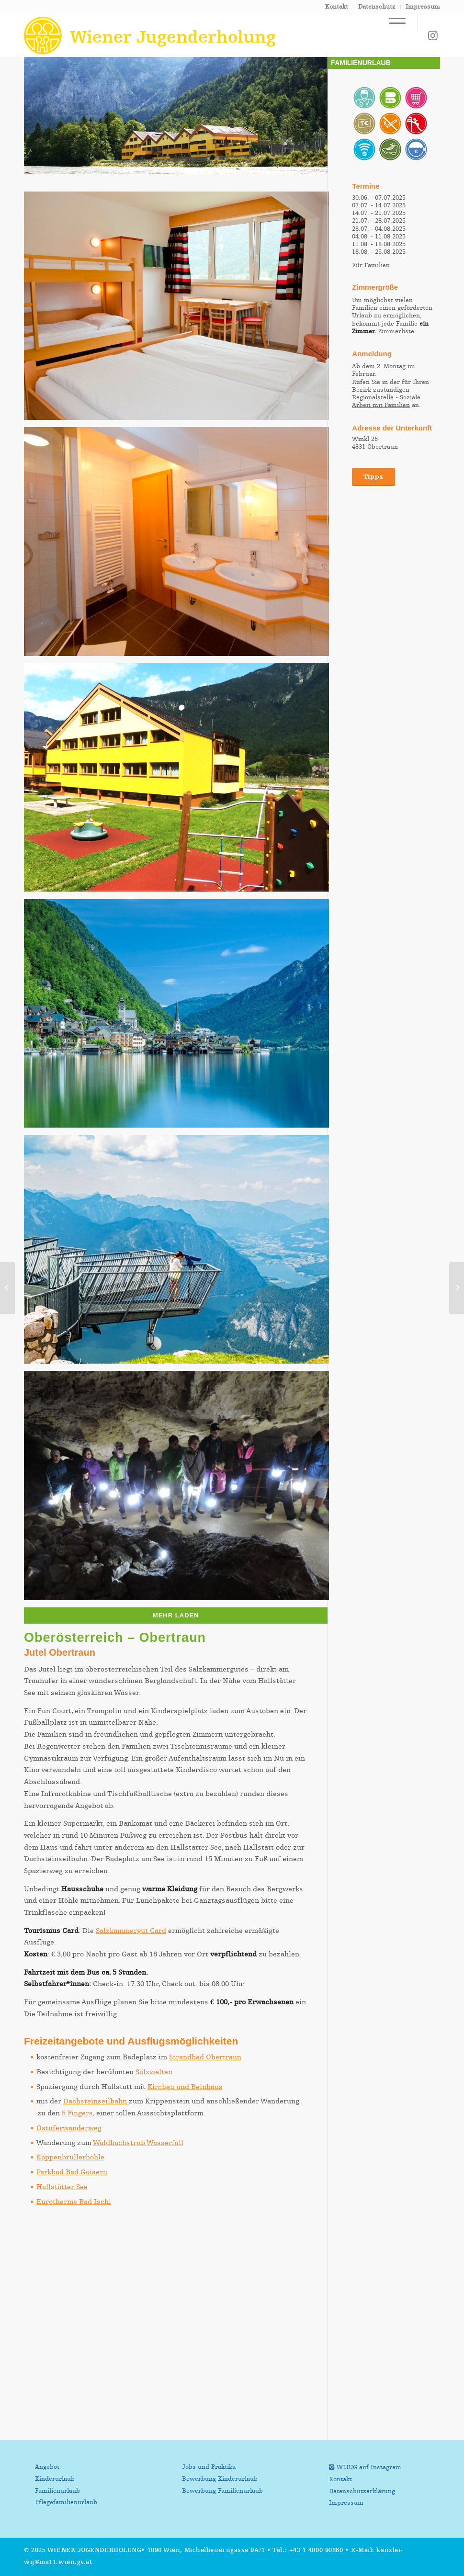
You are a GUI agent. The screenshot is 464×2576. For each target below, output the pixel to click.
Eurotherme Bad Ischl (73, 2202)
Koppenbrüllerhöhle (70, 2157)
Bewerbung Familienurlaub (222, 2491)
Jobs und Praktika (209, 2467)
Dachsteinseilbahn (96, 2101)
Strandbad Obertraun (205, 2057)
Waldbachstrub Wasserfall (138, 2143)
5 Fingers (77, 2113)
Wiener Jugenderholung (94, 2550)
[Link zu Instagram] (433, 35)
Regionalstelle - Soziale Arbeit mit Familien (386, 401)
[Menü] (392, 23)
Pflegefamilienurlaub (66, 2502)
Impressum (423, 7)
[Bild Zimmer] (180, 310)
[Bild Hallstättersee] (180, 1017)
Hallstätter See (62, 2187)
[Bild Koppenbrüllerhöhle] (180, 1489)
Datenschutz (377, 7)
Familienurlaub (57, 2491)
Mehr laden (176, 1615)
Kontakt (336, 7)
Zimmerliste (396, 331)
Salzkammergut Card (131, 1931)
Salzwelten (154, 2072)
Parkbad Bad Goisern (71, 2172)
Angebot (47, 2467)
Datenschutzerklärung (362, 2491)
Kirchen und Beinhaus (185, 2087)
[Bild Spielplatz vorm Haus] (180, 781)
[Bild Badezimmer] (180, 545)
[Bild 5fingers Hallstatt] (180, 1253)
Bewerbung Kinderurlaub (220, 2479)
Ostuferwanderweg (69, 2128)
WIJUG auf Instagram (369, 2467)
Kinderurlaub (55, 2479)
